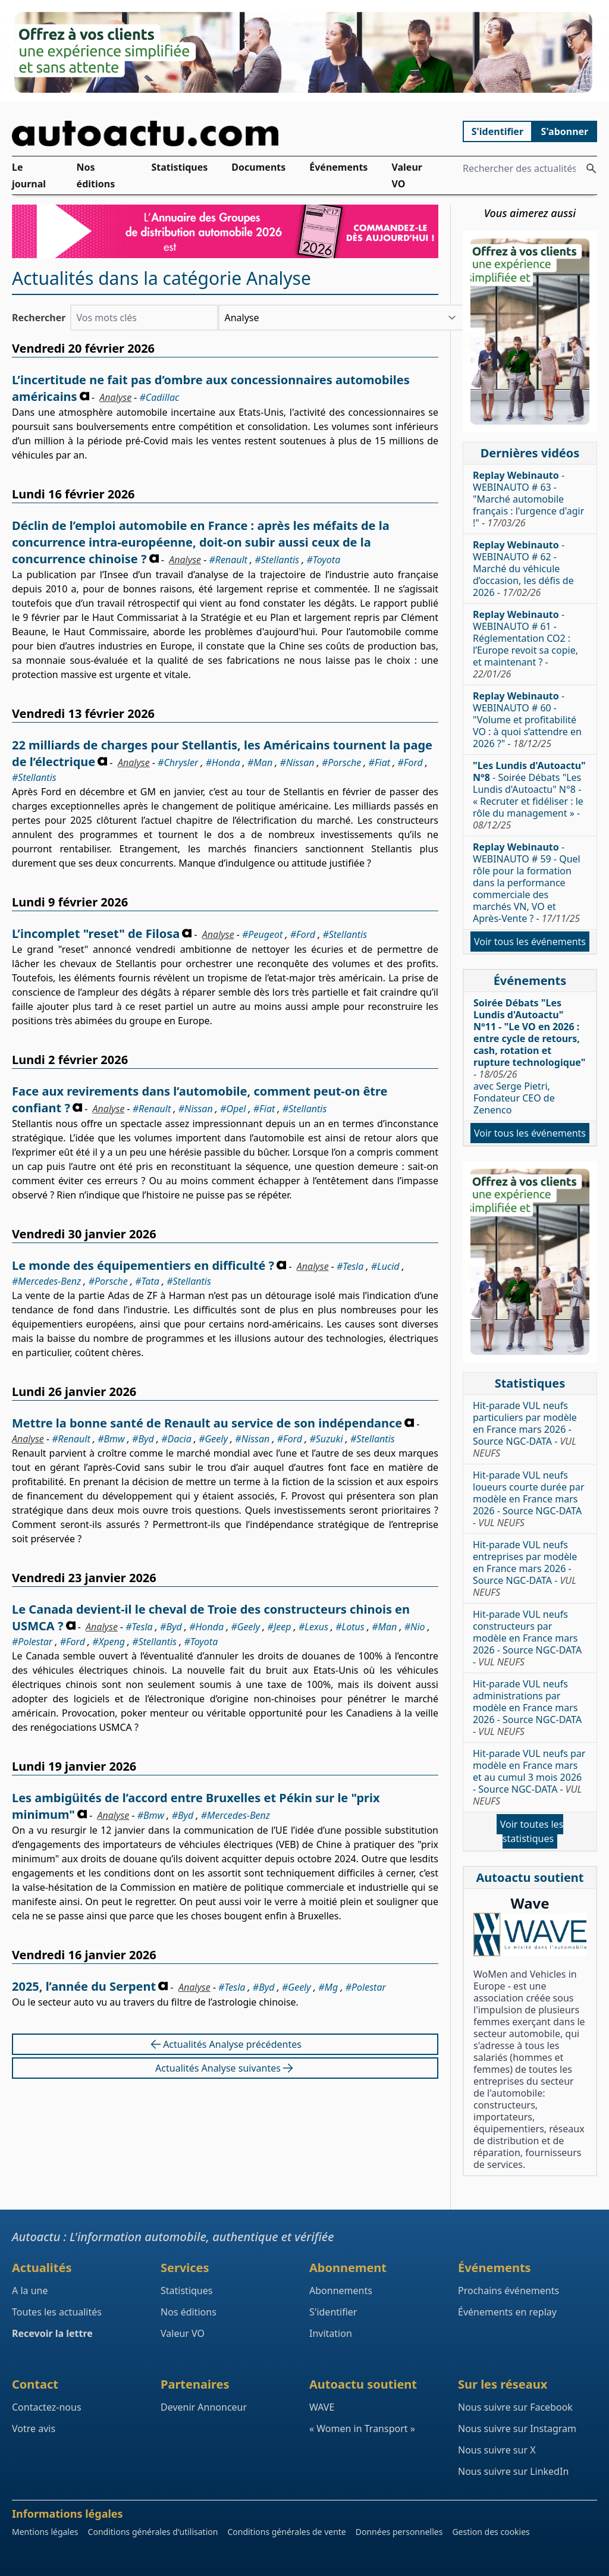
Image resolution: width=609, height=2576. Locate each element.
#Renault (228, 559)
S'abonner (565, 131)
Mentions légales (45, 2531)
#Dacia (176, 1438)
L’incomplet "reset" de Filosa (96, 933)
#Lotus (349, 1626)
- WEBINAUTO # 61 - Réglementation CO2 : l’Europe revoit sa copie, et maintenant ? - (525, 644)
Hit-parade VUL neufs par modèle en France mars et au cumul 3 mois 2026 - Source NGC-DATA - (529, 1777)
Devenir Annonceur (204, 2407)
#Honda (223, 762)
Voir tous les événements (530, 941)
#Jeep (279, 1626)
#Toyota (323, 559)
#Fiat (380, 762)
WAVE (321, 2407)
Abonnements (340, 2290)
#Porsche (341, 762)
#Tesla (350, 1266)
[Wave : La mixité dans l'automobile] (529, 1934)
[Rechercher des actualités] (591, 168)
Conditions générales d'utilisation (153, 2531)
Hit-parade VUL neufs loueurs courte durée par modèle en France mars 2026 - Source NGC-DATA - (529, 1499)
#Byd (143, 1438)
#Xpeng (108, 1641)
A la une (30, 2290)
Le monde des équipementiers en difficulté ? (143, 1265)
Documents (258, 167)
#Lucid (385, 1266)
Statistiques (179, 167)
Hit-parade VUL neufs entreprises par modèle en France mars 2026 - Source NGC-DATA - (525, 1568)
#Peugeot (262, 934)
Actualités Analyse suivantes (225, 2068)
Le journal (29, 175)
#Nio (414, 1626)
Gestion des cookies (490, 2531)
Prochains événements (508, 2290)
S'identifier (497, 131)
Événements (338, 167)
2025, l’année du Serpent (84, 1986)
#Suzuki (326, 1438)
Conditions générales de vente (286, 2531)
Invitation (330, 2333)
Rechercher (38, 317)
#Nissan (297, 762)
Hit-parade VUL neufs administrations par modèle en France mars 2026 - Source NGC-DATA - (527, 1707)
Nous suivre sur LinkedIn (513, 2471)
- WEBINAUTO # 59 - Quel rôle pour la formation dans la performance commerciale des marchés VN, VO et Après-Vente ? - (526, 882)
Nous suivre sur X (497, 2449)
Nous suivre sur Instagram (517, 2428)
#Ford (410, 762)
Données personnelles (399, 2531)
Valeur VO (406, 175)
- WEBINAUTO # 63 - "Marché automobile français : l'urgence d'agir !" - (528, 499)
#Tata (147, 1281)
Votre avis (33, 2428)
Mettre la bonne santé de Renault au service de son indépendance (207, 1423)
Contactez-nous (46, 2407)
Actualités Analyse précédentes (225, 2044)
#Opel (233, 1108)
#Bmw (111, 1438)
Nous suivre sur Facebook (515, 2407)
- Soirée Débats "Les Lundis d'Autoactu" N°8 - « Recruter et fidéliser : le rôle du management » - (529, 795)
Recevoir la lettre (52, 2333)
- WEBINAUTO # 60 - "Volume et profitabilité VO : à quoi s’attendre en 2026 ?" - (527, 719)
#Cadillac (160, 397)
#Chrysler (178, 762)
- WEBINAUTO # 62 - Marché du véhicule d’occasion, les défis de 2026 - (523, 568)
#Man (259, 762)
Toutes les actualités (57, 2311)
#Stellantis (277, 559)
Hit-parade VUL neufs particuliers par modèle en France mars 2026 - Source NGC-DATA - (525, 1429)
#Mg (328, 1987)
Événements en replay (507, 2311)
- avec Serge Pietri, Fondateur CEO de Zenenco (529, 1056)
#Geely (213, 1438)
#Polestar (32, 1641)
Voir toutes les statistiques (532, 1831)
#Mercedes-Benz (46, 1281)
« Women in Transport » (362, 2428)
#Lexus (313, 1626)
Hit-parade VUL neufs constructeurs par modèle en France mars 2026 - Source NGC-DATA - (527, 1638)
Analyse (115, 397)
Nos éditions (96, 175)
